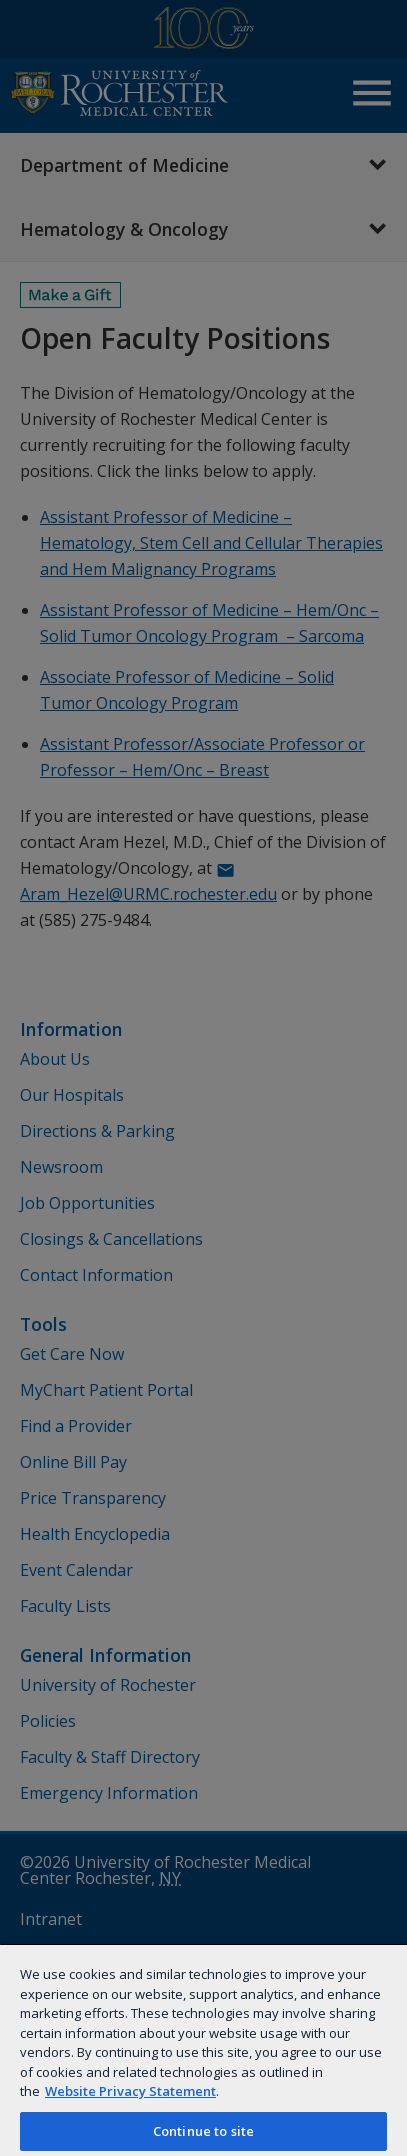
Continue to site (203, 2131)
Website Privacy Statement (130, 2091)
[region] (203, 2049)
